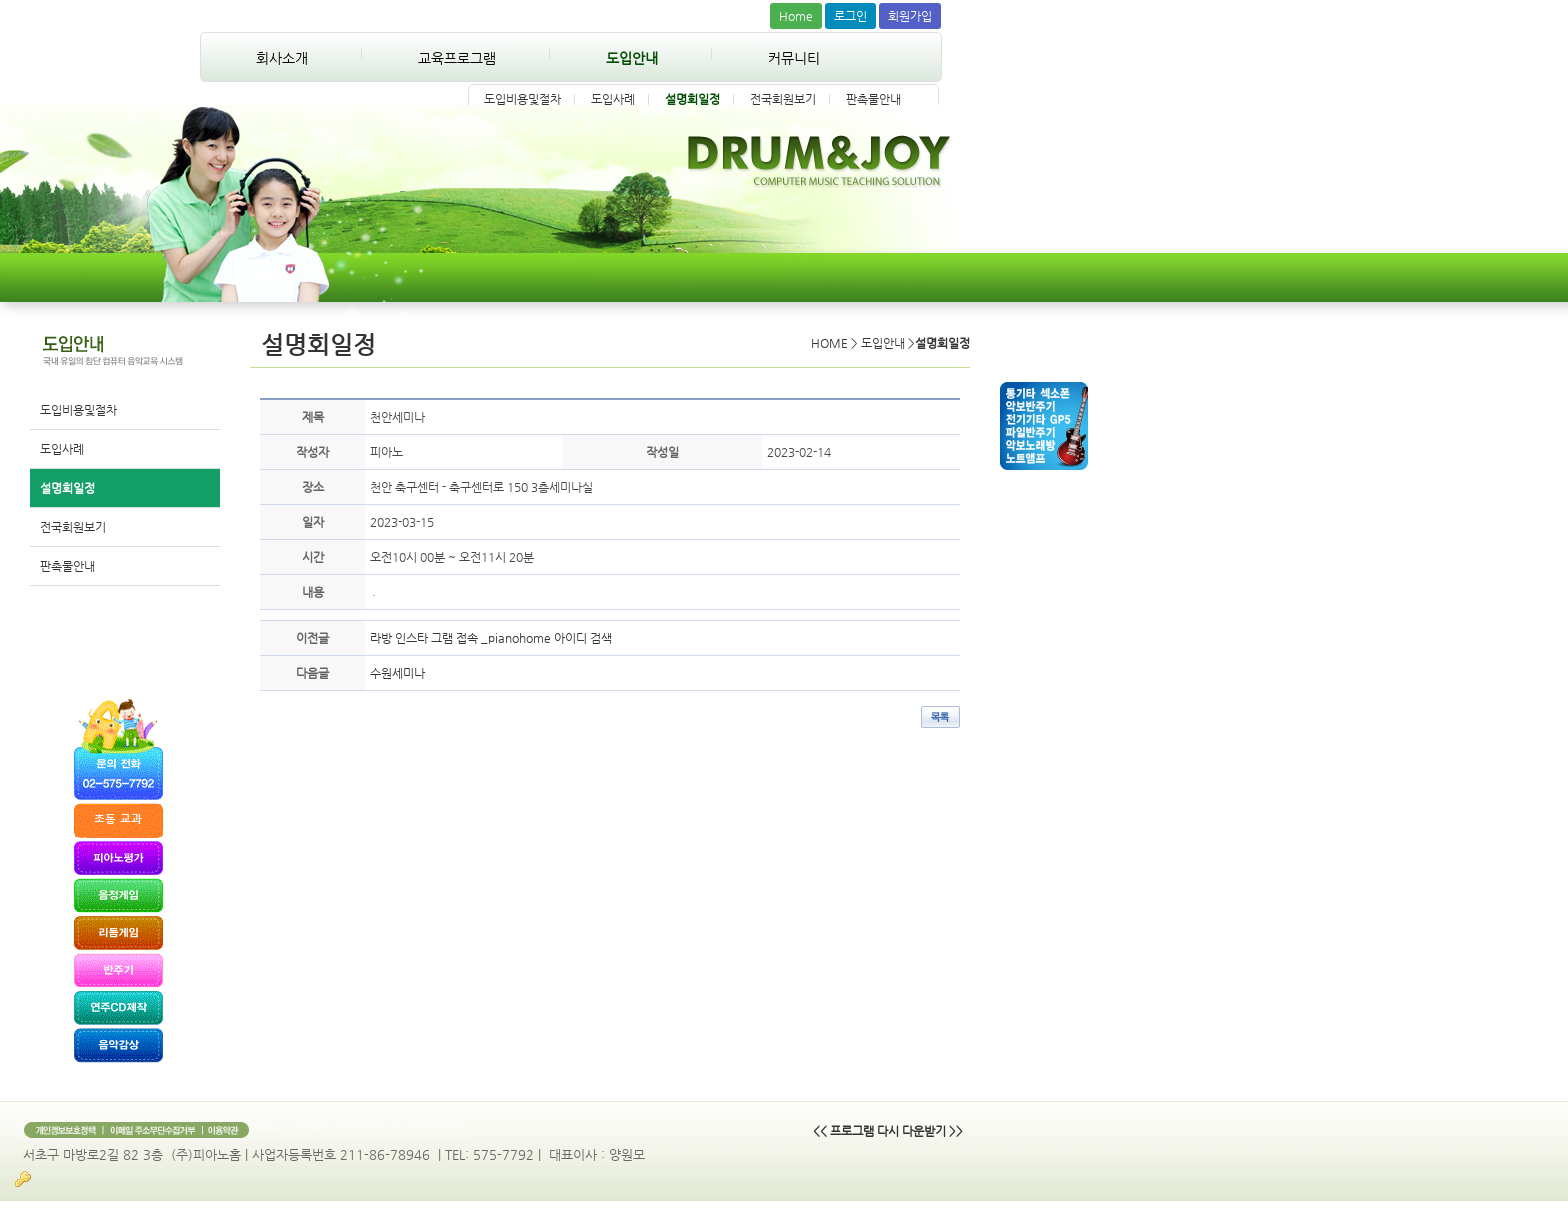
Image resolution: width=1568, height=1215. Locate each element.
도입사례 (613, 99)
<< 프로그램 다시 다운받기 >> (888, 1131)
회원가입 (910, 16)
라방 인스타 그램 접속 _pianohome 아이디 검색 (491, 638)
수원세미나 (397, 673)
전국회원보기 (783, 99)
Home (796, 16)
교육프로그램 (457, 58)
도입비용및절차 (522, 99)
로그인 (850, 16)
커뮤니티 (794, 58)
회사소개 (282, 58)
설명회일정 (692, 99)
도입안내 (632, 58)
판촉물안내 (873, 99)
